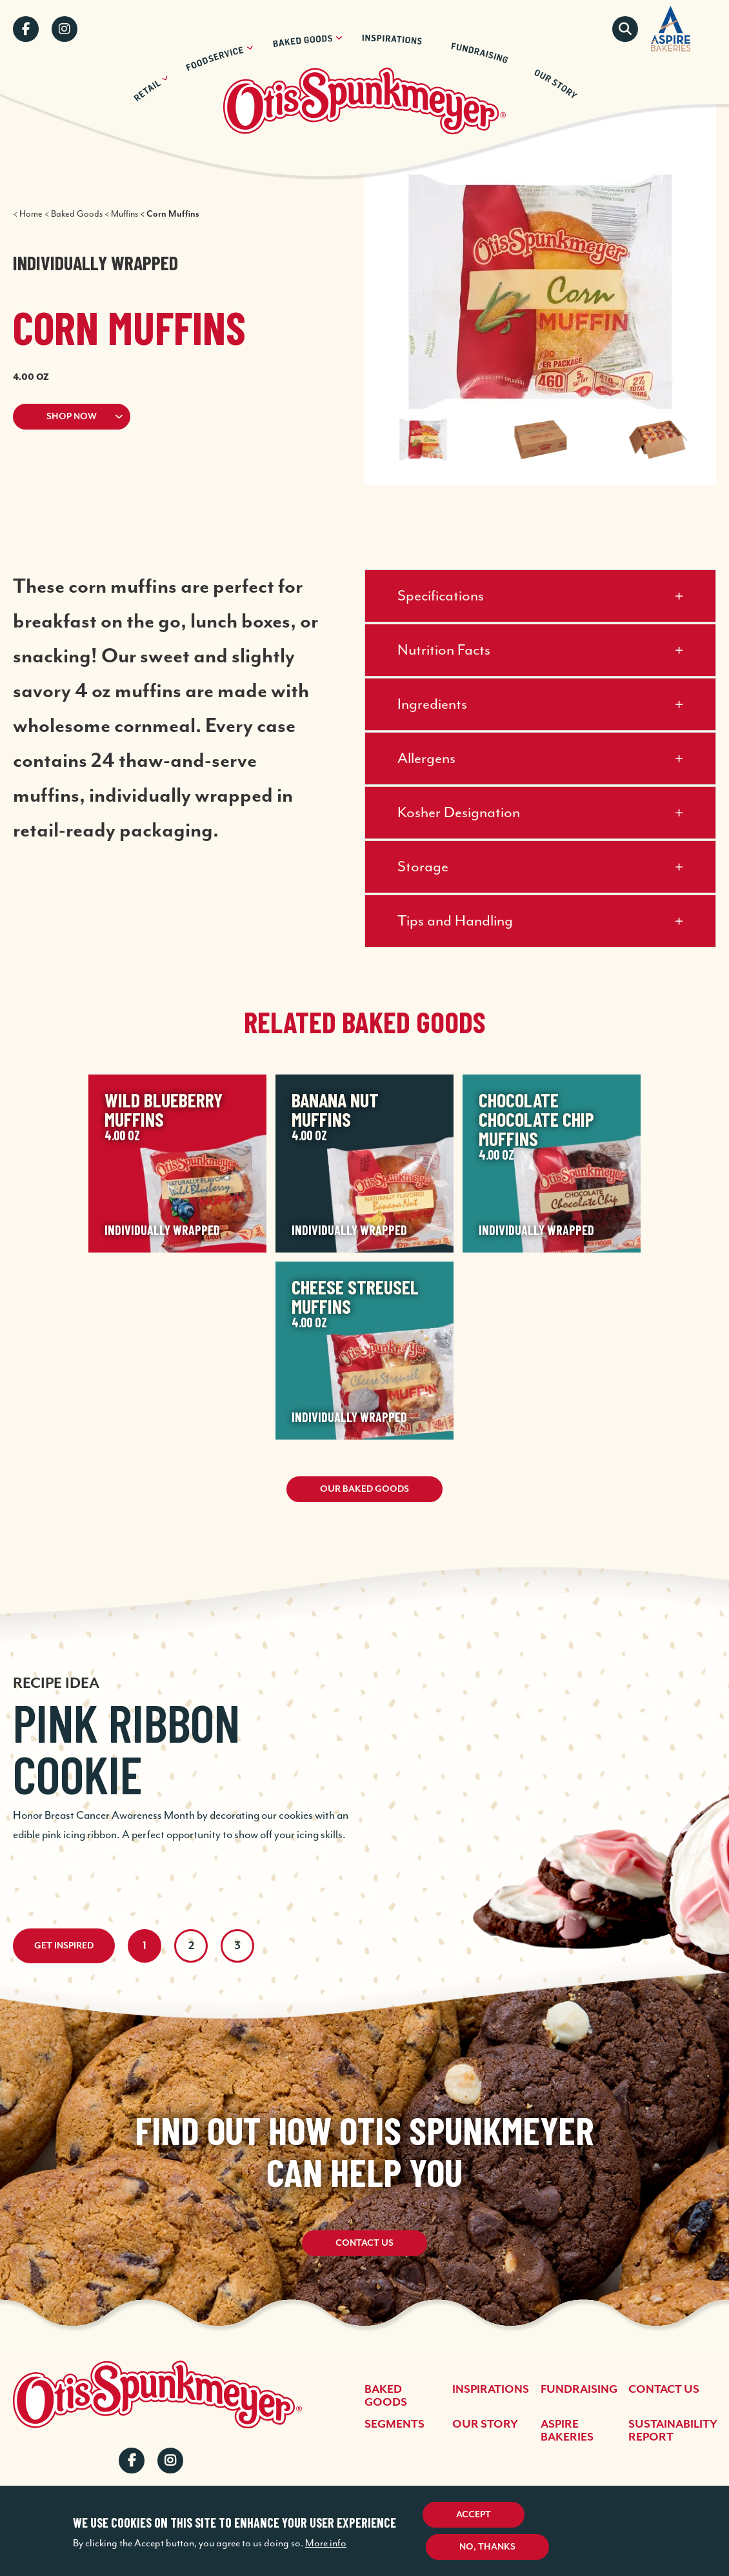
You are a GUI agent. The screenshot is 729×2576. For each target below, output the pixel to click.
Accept (473, 2515)
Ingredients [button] (432, 704)
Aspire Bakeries (567, 2431)
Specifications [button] (440, 596)
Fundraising (579, 2389)
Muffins (124, 214)
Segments (394, 2424)
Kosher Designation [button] (458, 813)
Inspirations (490, 2389)
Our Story (485, 2424)
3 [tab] (237, 1945)
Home (31, 214)
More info (325, 2543)
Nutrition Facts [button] (443, 650)
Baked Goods (77, 214)
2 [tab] (191, 1945)
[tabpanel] (364, 1741)
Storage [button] (422, 867)
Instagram (64, 29)
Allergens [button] (426, 759)
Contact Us (364, 2244)
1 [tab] (144, 1945)
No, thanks (487, 2547)
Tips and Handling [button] (455, 921)
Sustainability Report (672, 2431)
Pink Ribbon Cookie (126, 1747)
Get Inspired (64, 1946)
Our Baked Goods (364, 1489)
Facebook (26, 29)
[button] (163, 417)
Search (625, 29)
